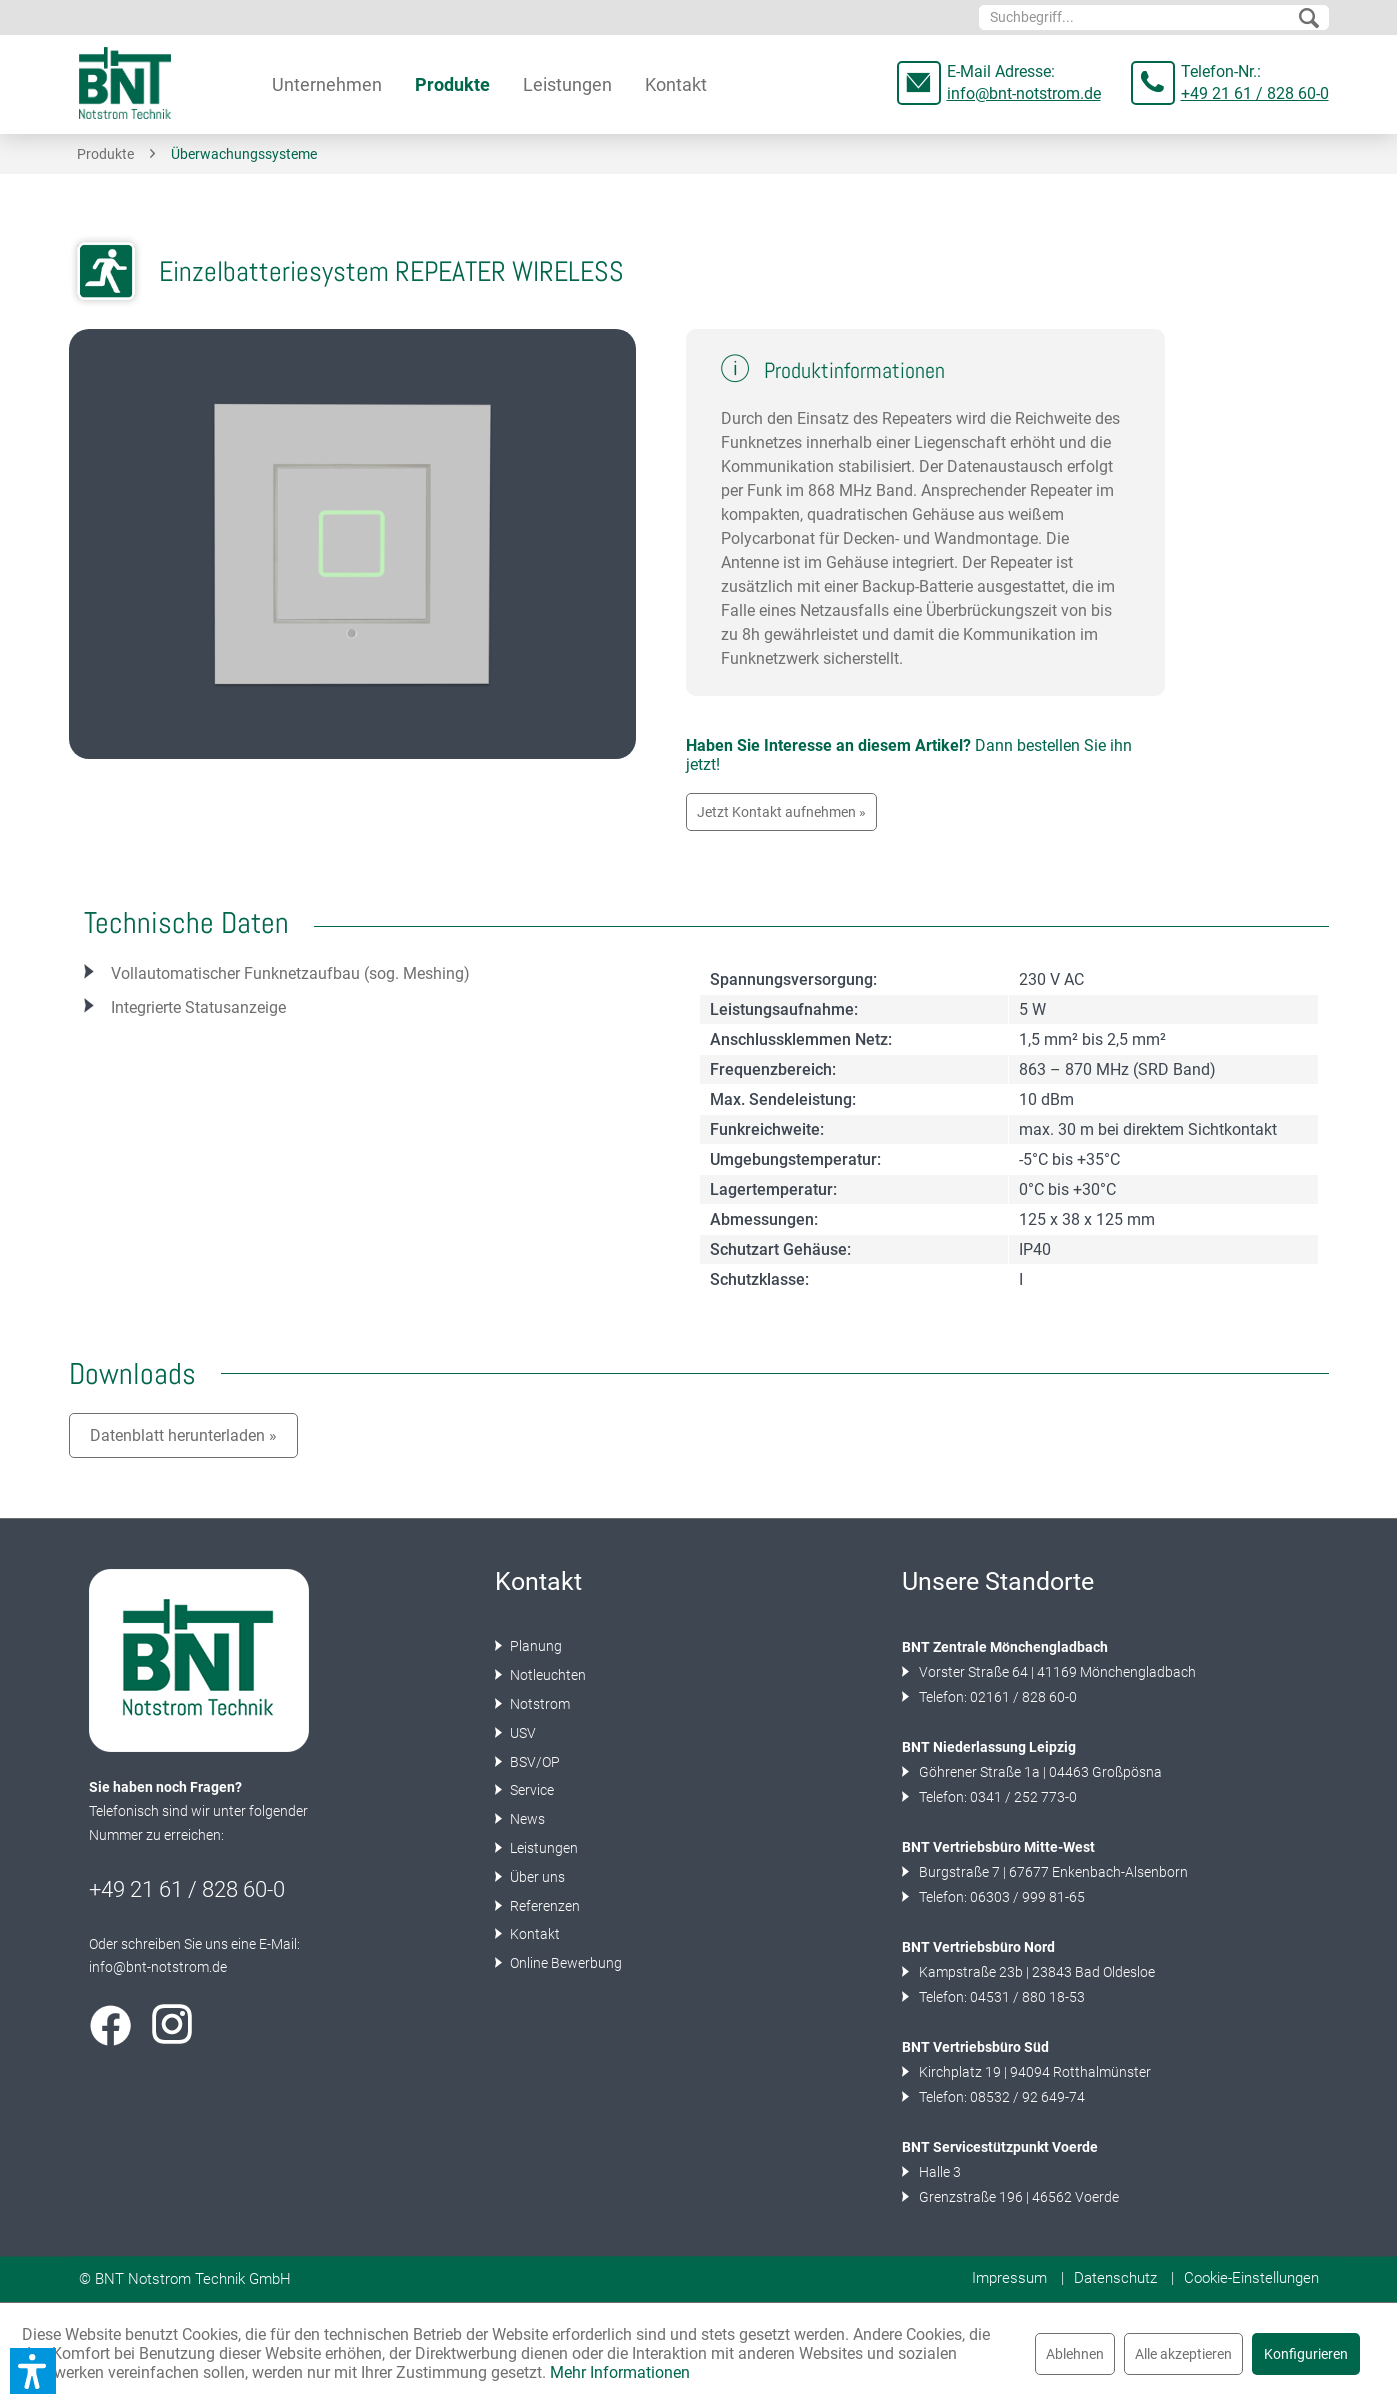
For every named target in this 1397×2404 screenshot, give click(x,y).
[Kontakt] (676, 84)
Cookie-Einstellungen (1251, 2278)
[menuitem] (1154, 17)
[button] (33, 2371)
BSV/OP (533, 1762)
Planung (534, 1646)
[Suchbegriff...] (1154, 17)
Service (530, 1790)
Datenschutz (1115, 2278)
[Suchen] (1309, 19)
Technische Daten (186, 923)
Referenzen (543, 1906)
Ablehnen (1075, 2354)
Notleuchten (546, 1675)
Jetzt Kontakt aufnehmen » (781, 812)
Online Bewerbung (564, 1963)
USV (521, 1733)
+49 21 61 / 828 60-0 (1255, 93)
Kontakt (533, 1934)
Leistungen (542, 1848)
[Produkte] (452, 84)
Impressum (1009, 2278)
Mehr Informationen (620, 2372)
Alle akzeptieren (1183, 2354)
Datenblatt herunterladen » (183, 1435)
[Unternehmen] (327, 84)
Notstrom (538, 1704)
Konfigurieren (1306, 2354)
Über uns (536, 1877)
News (526, 1819)
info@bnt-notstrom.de (1024, 93)
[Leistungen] (567, 84)
